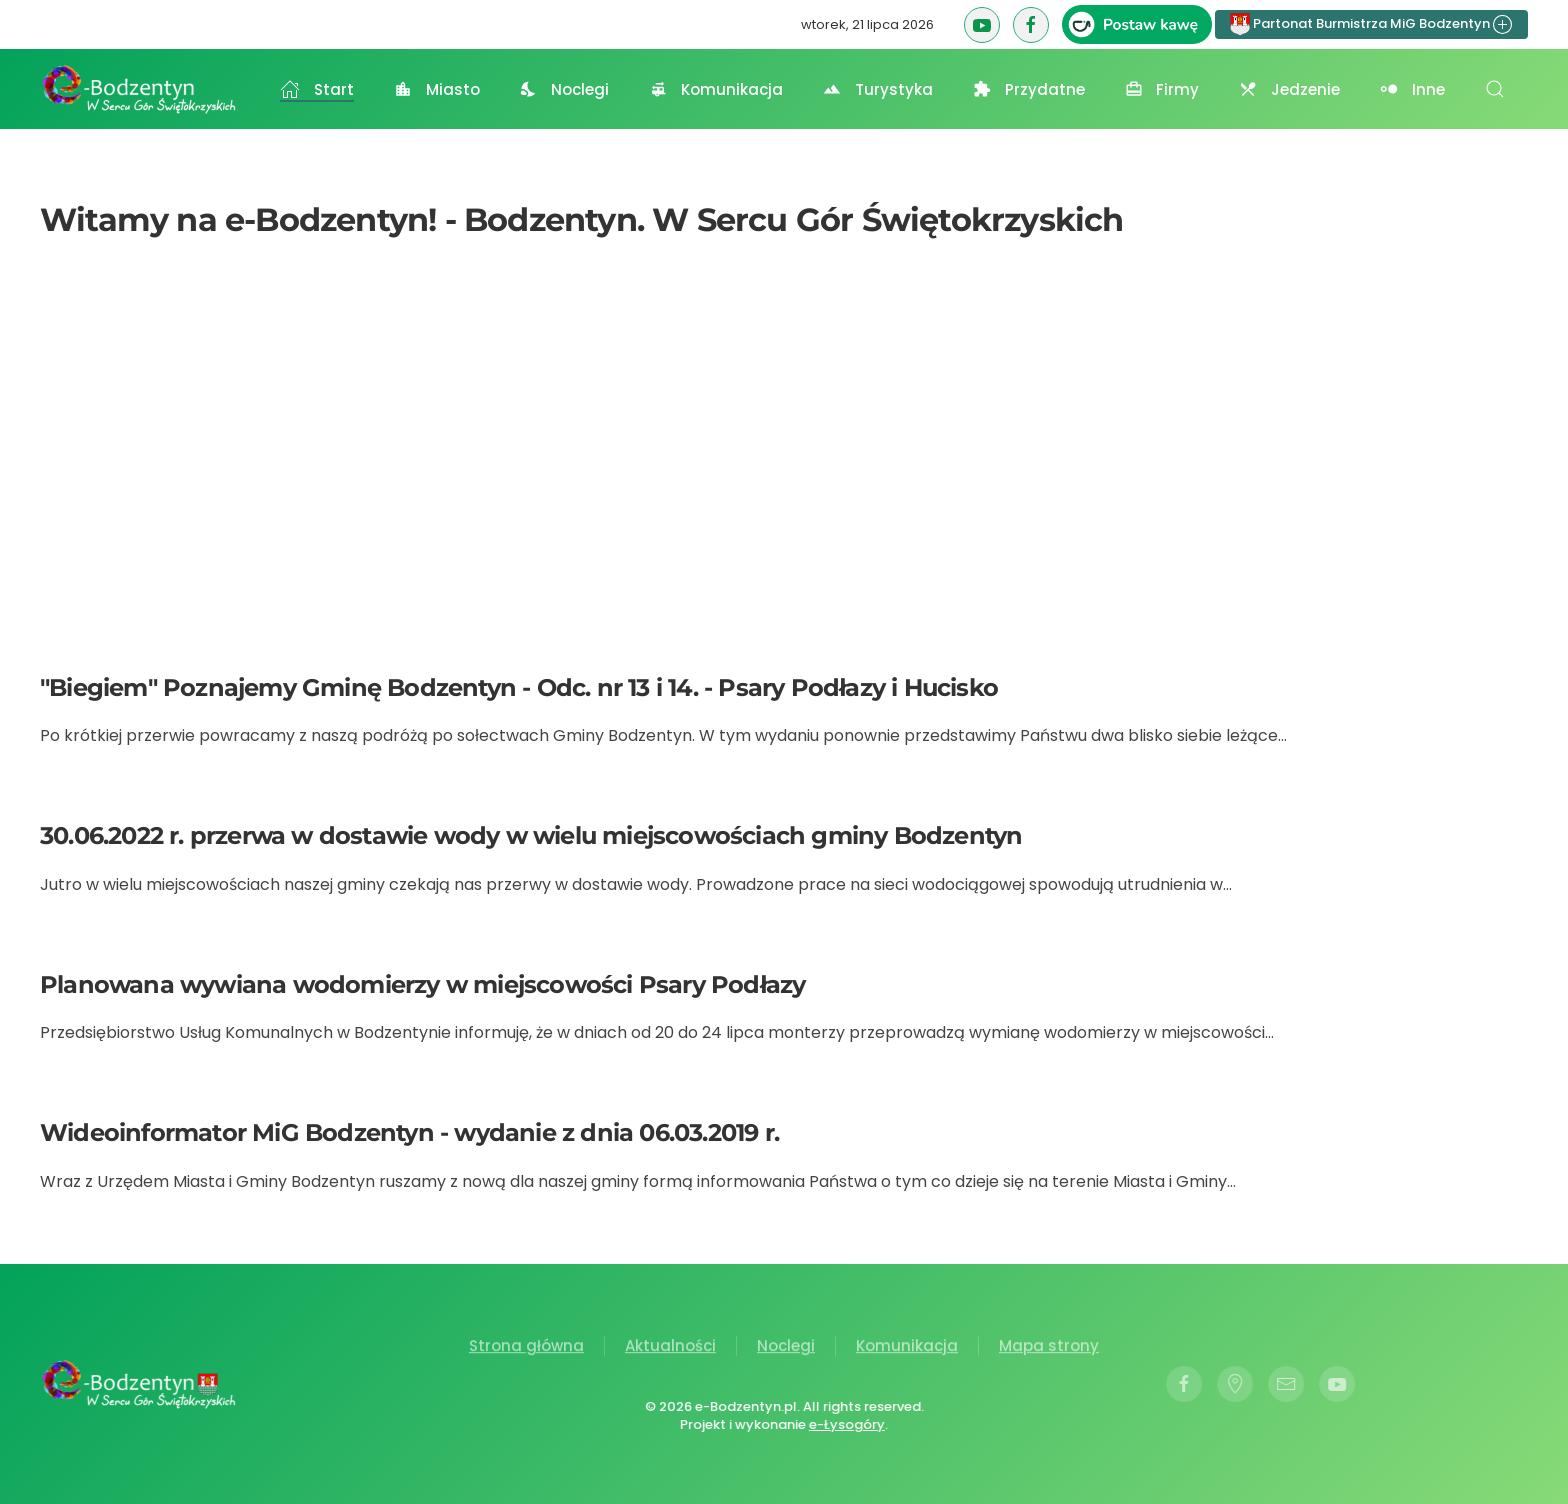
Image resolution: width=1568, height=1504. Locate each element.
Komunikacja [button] (716, 89)
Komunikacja (907, 1347)
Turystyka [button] (878, 89)
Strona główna (526, 1347)
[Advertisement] (784, 461)
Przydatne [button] (1029, 89)
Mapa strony (1049, 1347)
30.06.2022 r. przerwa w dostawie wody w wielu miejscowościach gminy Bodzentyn (531, 835)
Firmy (1162, 89)
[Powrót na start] (140, 89)
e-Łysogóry (845, 1424)
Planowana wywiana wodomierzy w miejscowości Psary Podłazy (422, 984)
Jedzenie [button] (1289, 89)
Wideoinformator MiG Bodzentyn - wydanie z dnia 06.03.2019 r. (409, 1132)
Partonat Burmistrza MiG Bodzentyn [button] (1371, 24)
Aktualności (670, 1347)
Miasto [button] (437, 89)
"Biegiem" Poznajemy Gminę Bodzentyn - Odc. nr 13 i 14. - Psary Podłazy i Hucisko (519, 687)
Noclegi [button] (565, 89)
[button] (1495, 89)
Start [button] (317, 89)
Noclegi (786, 1347)
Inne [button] (1412, 89)
